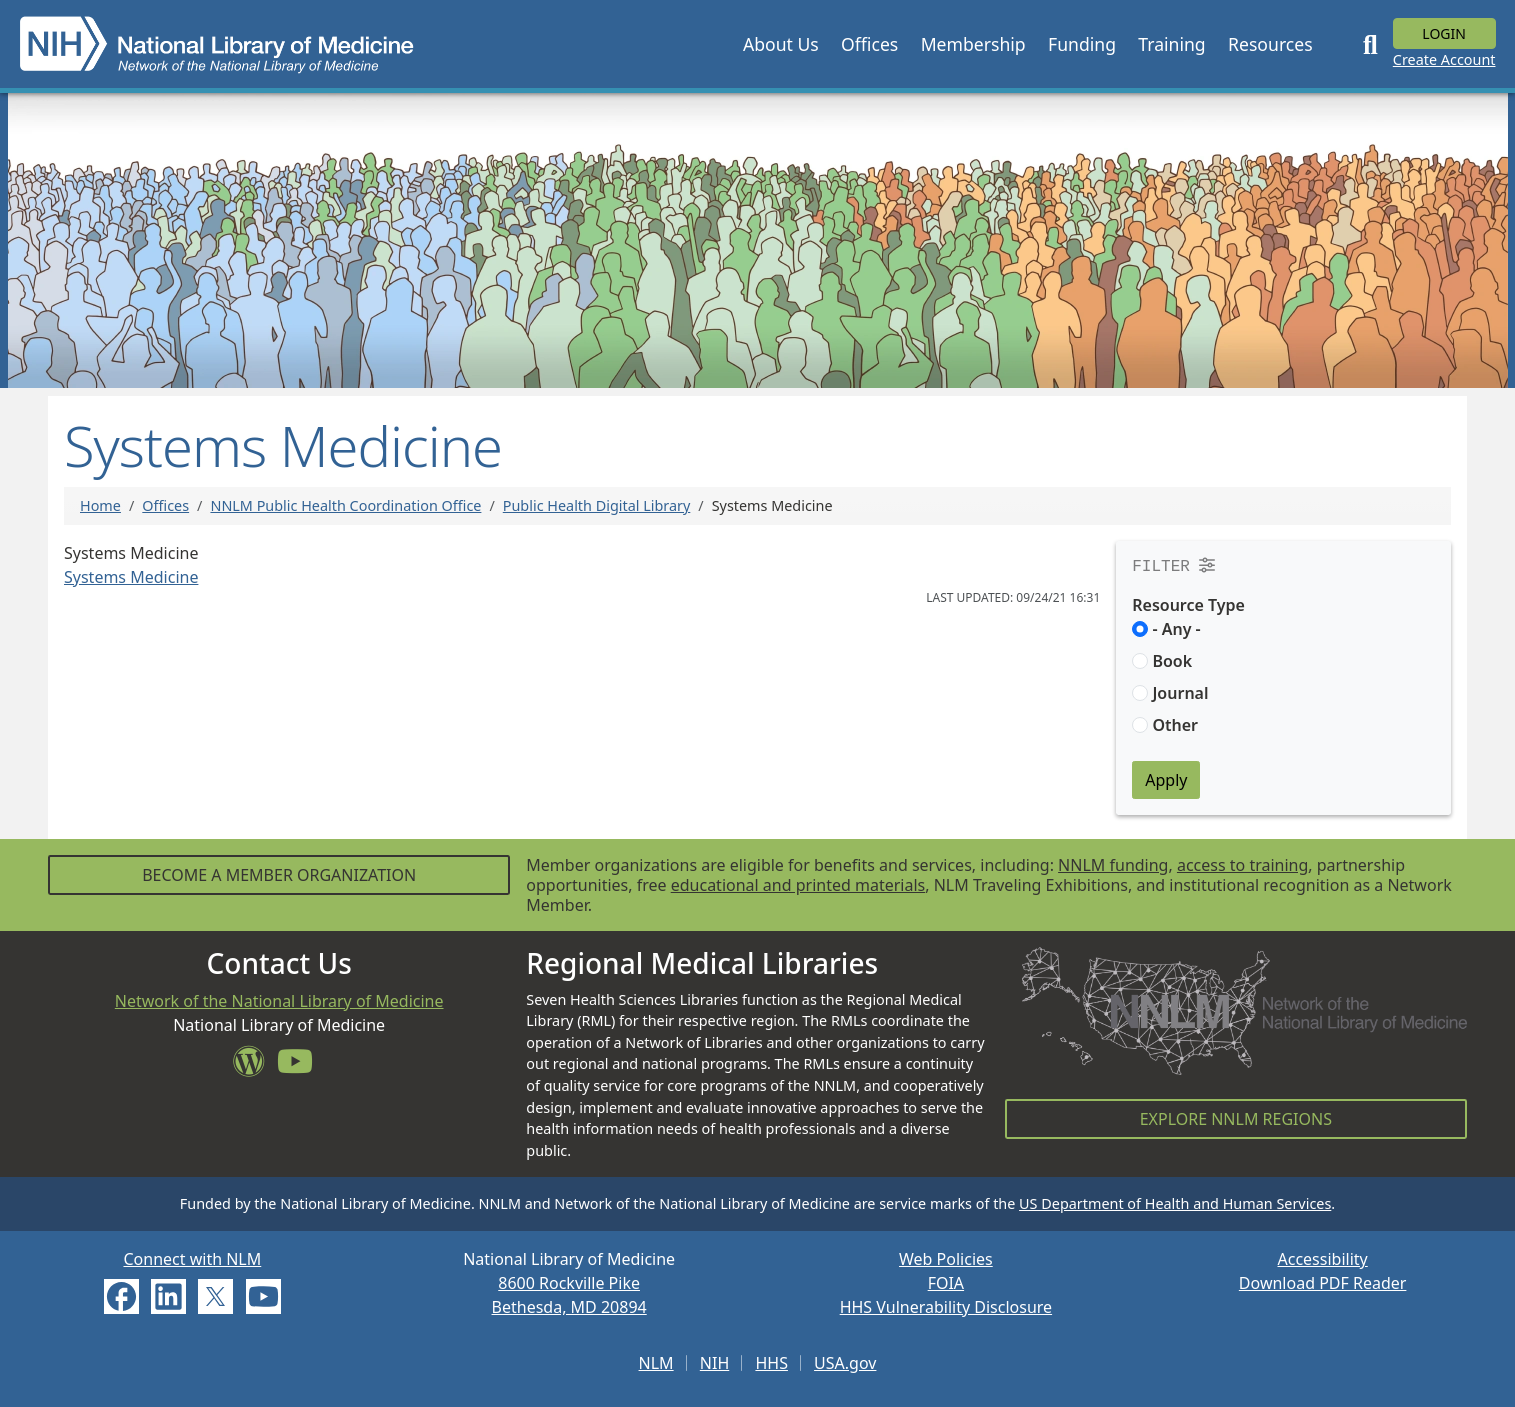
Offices (165, 505)
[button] (781, 44)
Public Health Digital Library (597, 505)
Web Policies (946, 1259)
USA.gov (845, 1363)
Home (100, 505)
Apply (1166, 780)
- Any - (1176, 629)
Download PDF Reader (1323, 1283)
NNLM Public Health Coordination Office (345, 505)
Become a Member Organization (279, 875)
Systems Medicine (131, 577)
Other (1175, 725)
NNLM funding (1113, 865)
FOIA (946, 1283)
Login (1444, 33)
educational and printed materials (798, 885)
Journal (1180, 693)
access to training (1242, 865)
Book (1172, 661)
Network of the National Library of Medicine (279, 1001)
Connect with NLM (192, 1259)
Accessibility (1323, 1259)
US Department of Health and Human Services (1175, 1203)
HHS (771, 1363)
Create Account (1444, 59)
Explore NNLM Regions (1236, 1119)
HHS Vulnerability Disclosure (946, 1307)
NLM (656, 1363)
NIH (714, 1363)
